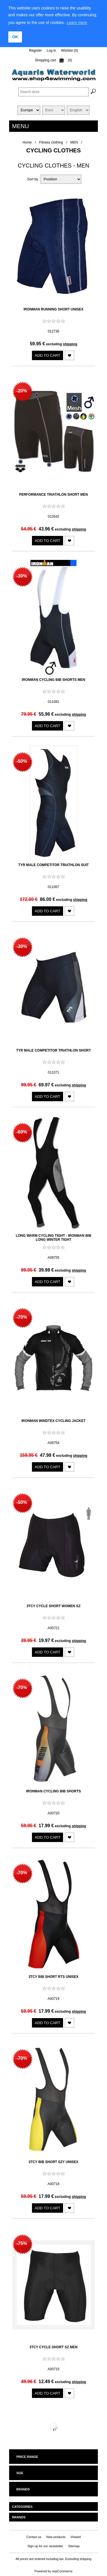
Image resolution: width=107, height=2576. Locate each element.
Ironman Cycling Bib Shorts (53, 1791)
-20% (22, 390)
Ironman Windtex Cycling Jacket (53, 1421)
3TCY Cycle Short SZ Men (53, 2347)
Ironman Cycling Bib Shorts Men (53, 680)
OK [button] (15, 37)
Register (35, 51)
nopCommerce (62, 2571)
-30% (22, 576)
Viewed (75, 2537)
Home (27, 142)
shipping (70, 344)
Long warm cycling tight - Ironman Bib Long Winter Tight (53, 1238)
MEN (74, 142)
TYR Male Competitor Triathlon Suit (53, 865)
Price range (27, 2456)
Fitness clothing (51, 142)
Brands (23, 2489)
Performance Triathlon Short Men (53, 495)
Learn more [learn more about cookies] (77, 22)
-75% (22, 2243)
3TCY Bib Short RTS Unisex (53, 1976)
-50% (22, 761)
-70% (22, 1317)
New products (55, 2537)
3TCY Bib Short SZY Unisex (53, 2162)
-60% (22, 1131)
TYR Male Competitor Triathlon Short (53, 1050)
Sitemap (74, 2546)
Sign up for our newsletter (45, 2546)
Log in (51, 51)
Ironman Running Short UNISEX (53, 309)
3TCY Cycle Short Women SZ (53, 1606)
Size (19, 2473)
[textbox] (53, 91)
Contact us (33, 2537)
